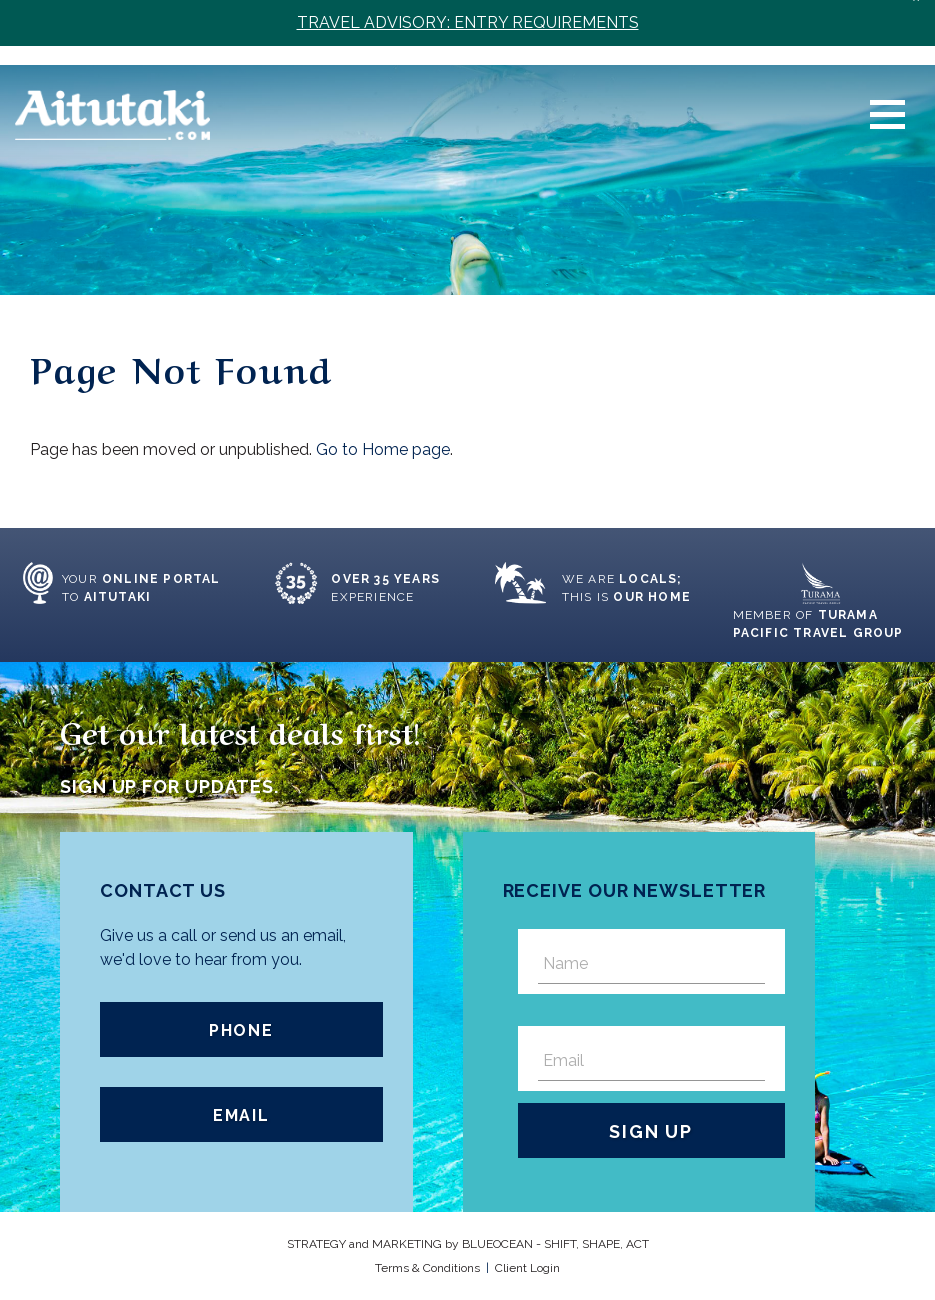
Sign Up (651, 1131)
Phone (241, 1030)
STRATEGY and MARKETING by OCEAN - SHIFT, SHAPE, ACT (468, 1244)
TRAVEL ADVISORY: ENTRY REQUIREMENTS (468, 22)
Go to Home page (383, 449)
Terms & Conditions (427, 1268)
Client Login (527, 1268)
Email (241, 1115)
